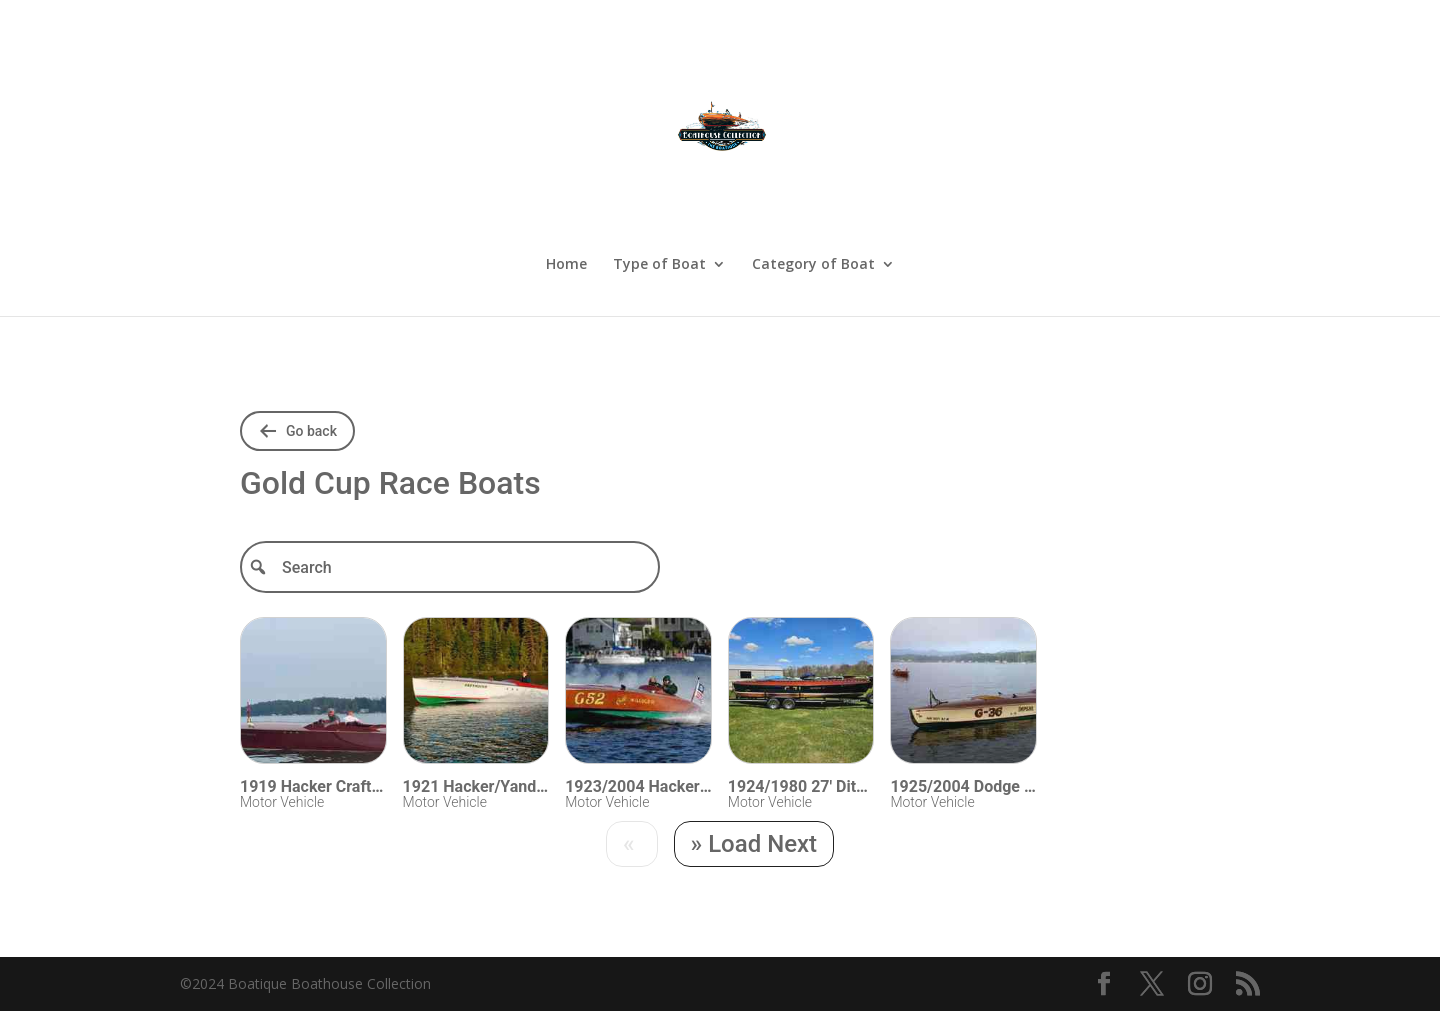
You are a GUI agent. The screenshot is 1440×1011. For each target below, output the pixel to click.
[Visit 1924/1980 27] (801, 694)
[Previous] (632, 844)
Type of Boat (659, 265)
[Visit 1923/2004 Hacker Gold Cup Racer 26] (638, 694)
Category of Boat (813, 265)
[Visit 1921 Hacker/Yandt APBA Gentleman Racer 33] (476, 694)
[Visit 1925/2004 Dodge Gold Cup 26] (963, 694)
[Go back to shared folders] (297, 431)
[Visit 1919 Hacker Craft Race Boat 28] (313, 694)
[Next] (754, 844)
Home (566, 265)
